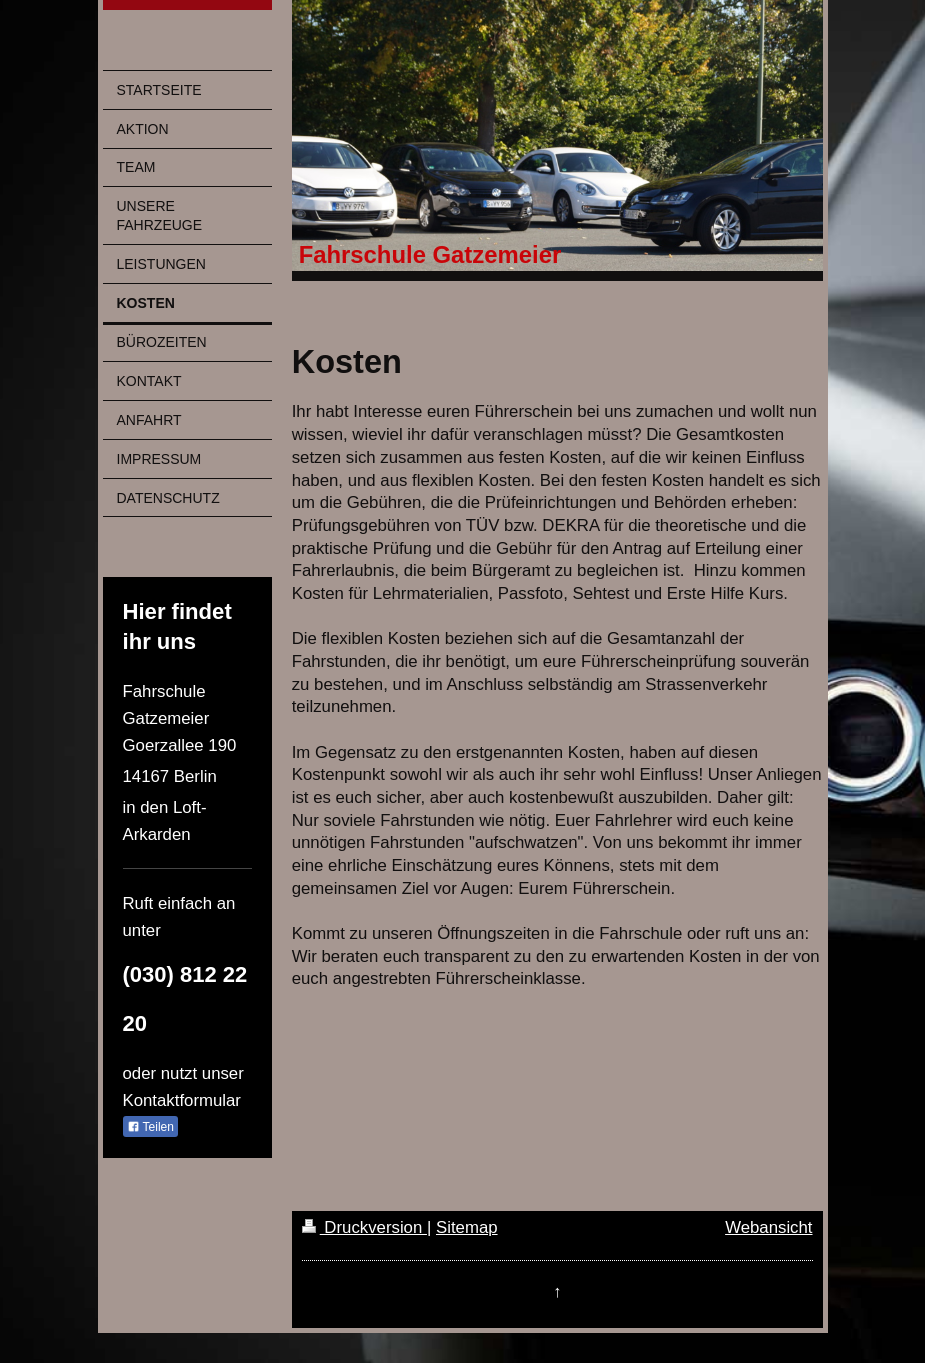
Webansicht (768, 1227)
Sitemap (467, 1227)
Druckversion (364, 1227)
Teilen (150, 1127)
